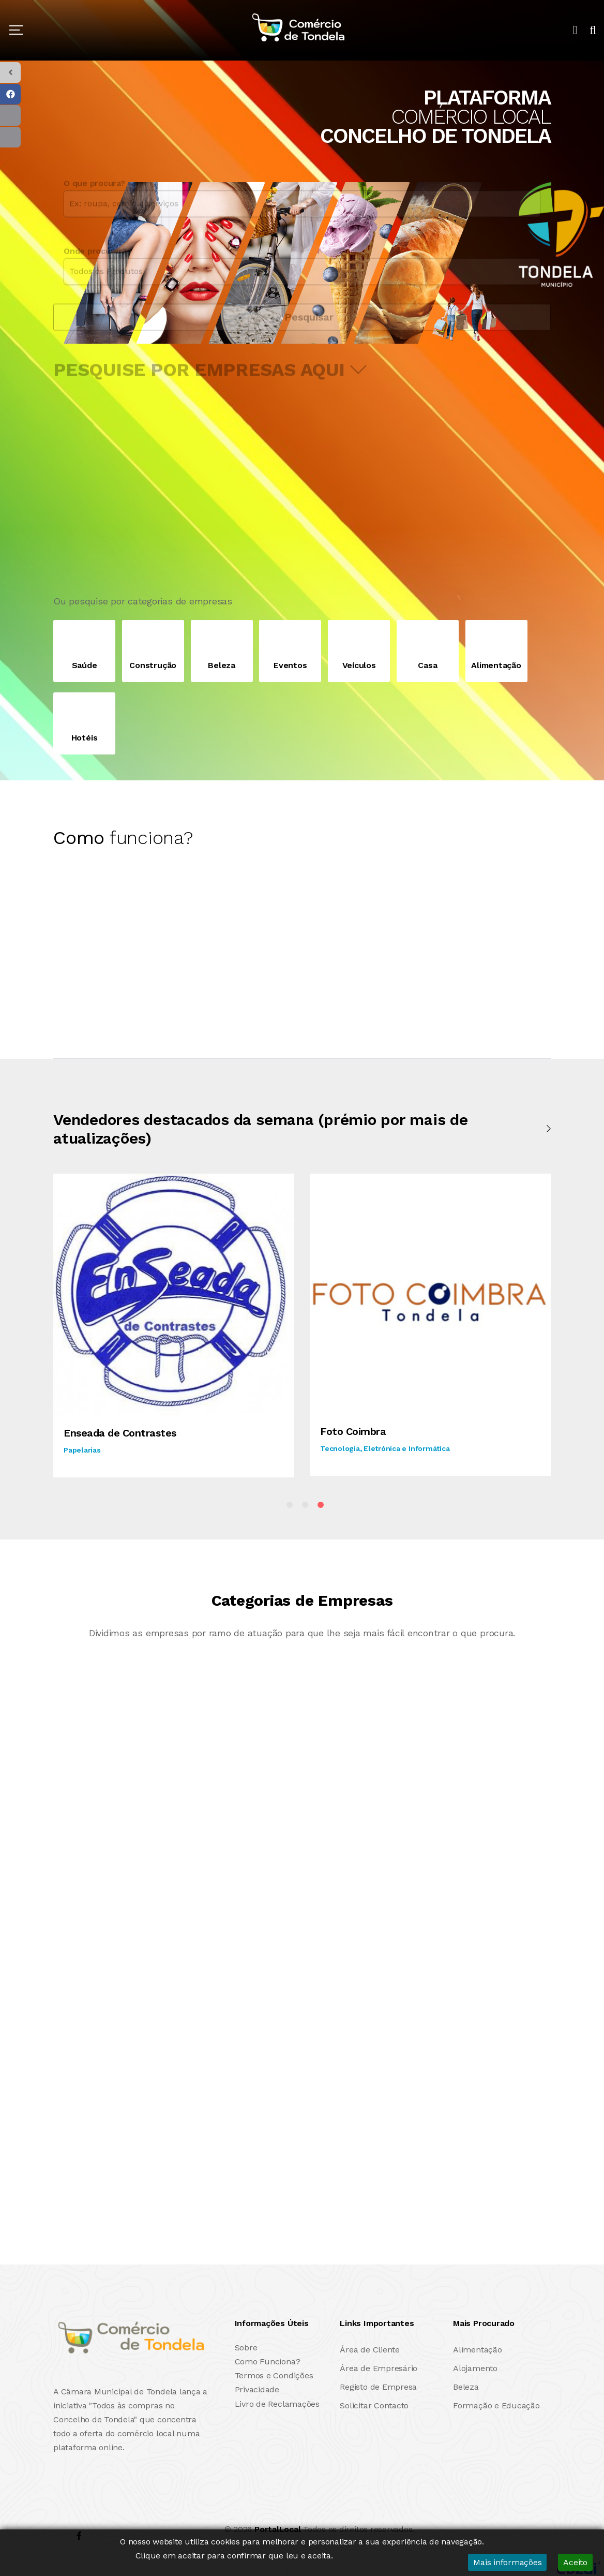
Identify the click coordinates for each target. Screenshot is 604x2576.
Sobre (246, 2347)
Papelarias (82, 1450)
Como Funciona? (267, 2361)
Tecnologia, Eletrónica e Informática (384, 1448)
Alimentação (477, 2350)
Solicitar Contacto (374, 2405)
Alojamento (475, 2368)
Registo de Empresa (378, 2387)
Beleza (466, 2387)
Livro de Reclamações (277, 2404)
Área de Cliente (369, 2350)
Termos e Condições (274, 2375)
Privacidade (257, 2389)
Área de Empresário (378, 2368)
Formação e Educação (496, 2405)
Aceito (575, 2562)
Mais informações (507, 2562)
